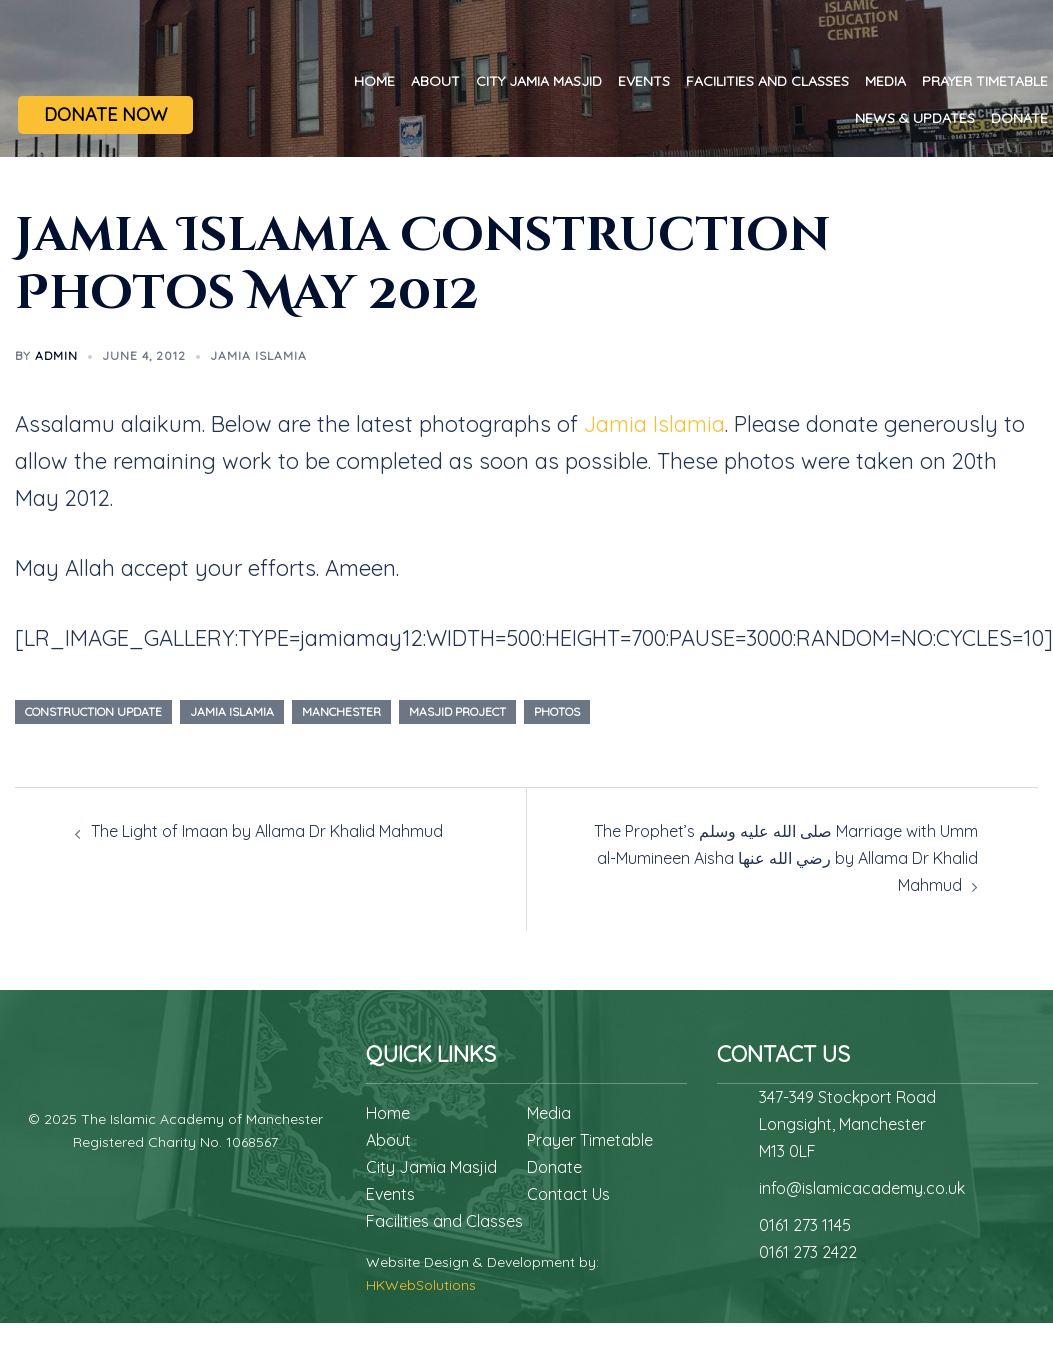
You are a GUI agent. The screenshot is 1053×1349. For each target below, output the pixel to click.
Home (374, 81)
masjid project (457, 711)
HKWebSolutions (421, 1285)
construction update (93, 711)
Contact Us (568, 1194)
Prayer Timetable (985, 81)
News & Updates (915, 118)
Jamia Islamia (258, 355)
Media (885, 81)
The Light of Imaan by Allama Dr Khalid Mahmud (267, 831)
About (435, 81)
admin (56, 355)
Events (644, 81)
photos (557, 711)
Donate (1019, 118)
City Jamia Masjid (539, 81)
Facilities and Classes (767, 81)
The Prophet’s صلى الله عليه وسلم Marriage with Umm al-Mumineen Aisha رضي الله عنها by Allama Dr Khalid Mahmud (786, 858)
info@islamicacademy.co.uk (862, 1188)
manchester (341, 711)
